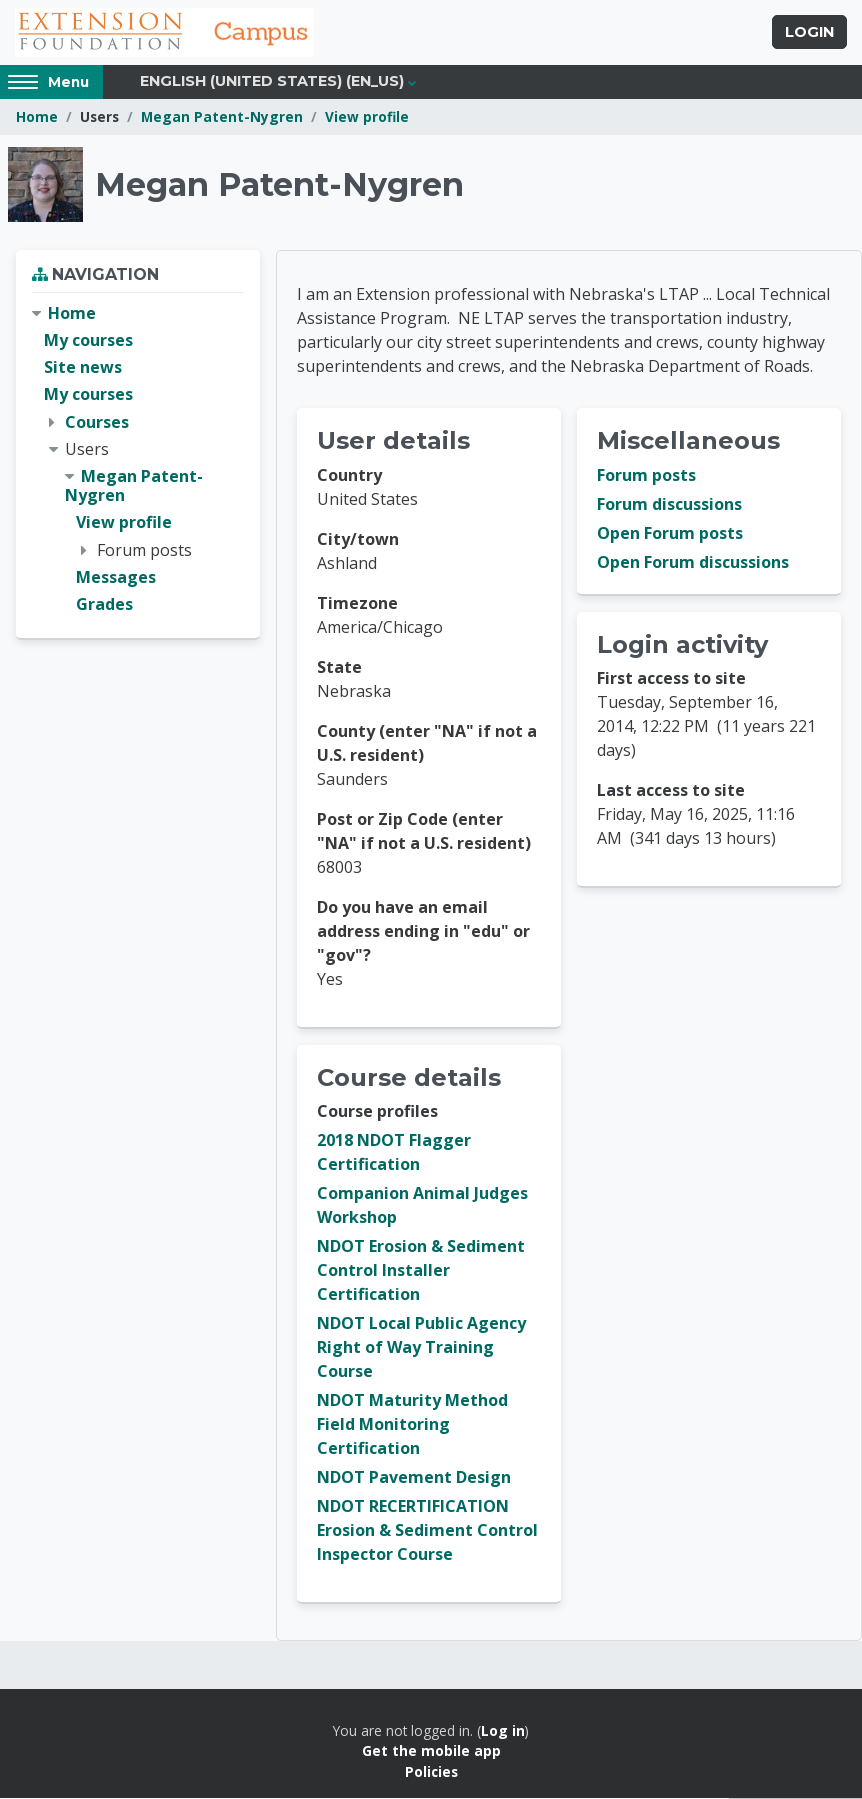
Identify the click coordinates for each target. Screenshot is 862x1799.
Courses (97, 422)
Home (37, 117)
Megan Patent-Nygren (222, 117)
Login (809, 33)
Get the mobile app (431, 1751)
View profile (367, 117)
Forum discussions (669, 505)
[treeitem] (138, 460)
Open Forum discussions (693, 563)
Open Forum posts (670, 534)
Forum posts (646, 476)
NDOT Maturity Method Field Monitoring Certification (412, 1425)
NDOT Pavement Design (414, 1478)
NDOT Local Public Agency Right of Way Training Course (421, 1348)
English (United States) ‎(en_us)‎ (272, 82)
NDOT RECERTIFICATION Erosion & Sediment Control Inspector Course (427, 1531)
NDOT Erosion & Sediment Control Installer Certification (421, 1271)
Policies (431, 1772)
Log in (503, 1731)
